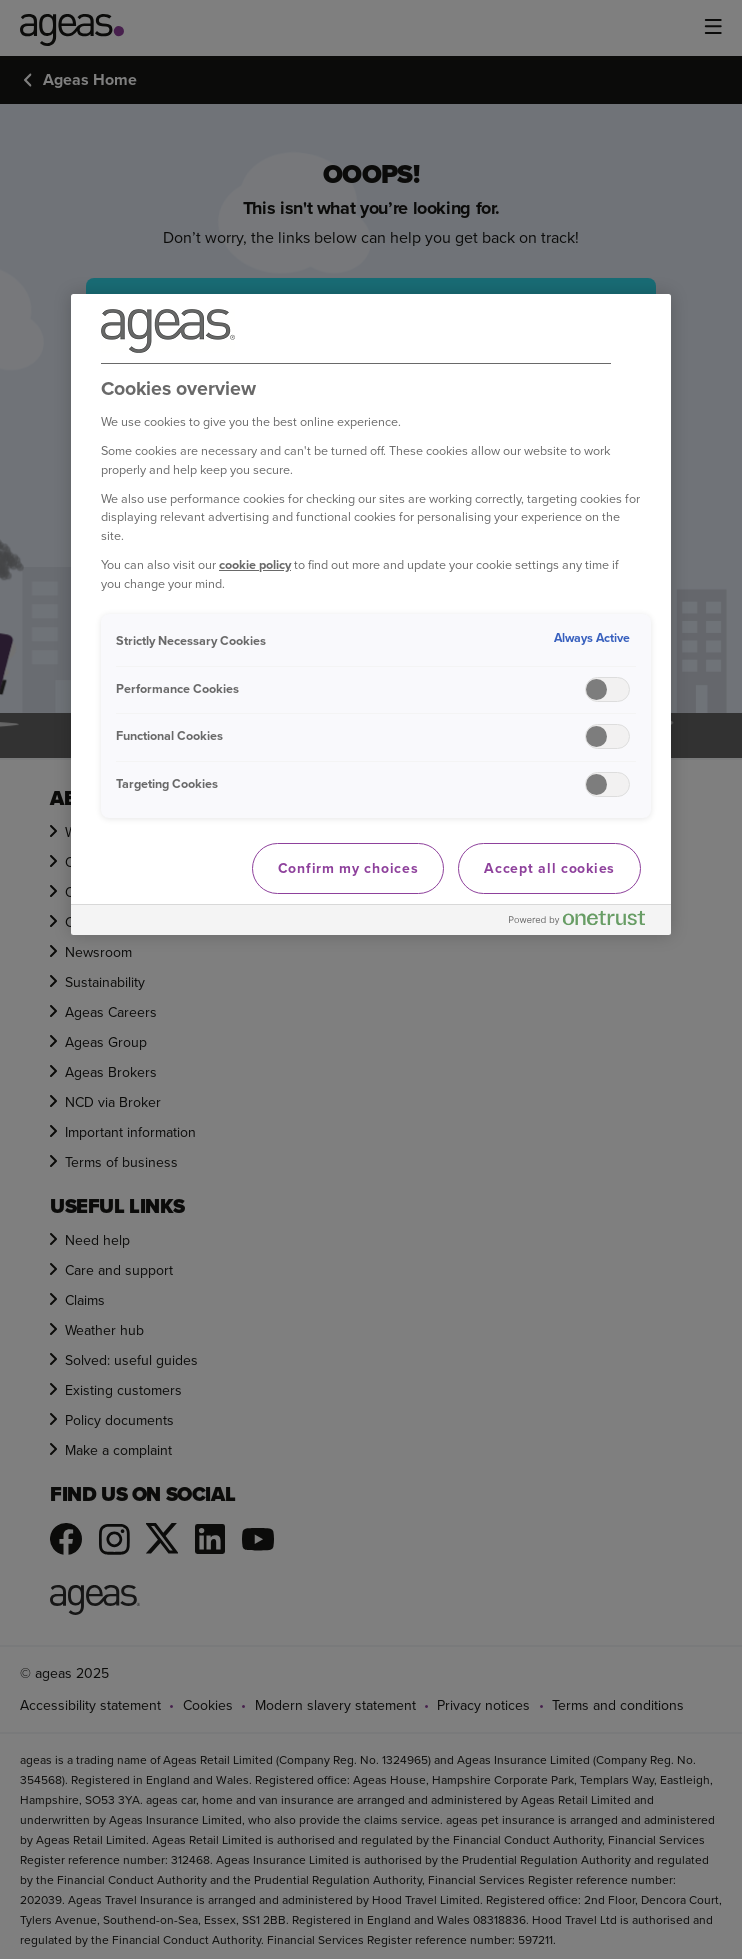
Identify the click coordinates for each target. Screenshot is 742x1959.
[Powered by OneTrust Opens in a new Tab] (585, 922)
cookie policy (255, 564)
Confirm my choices (348, 868)
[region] (371, 615)
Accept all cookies (549, 868)
